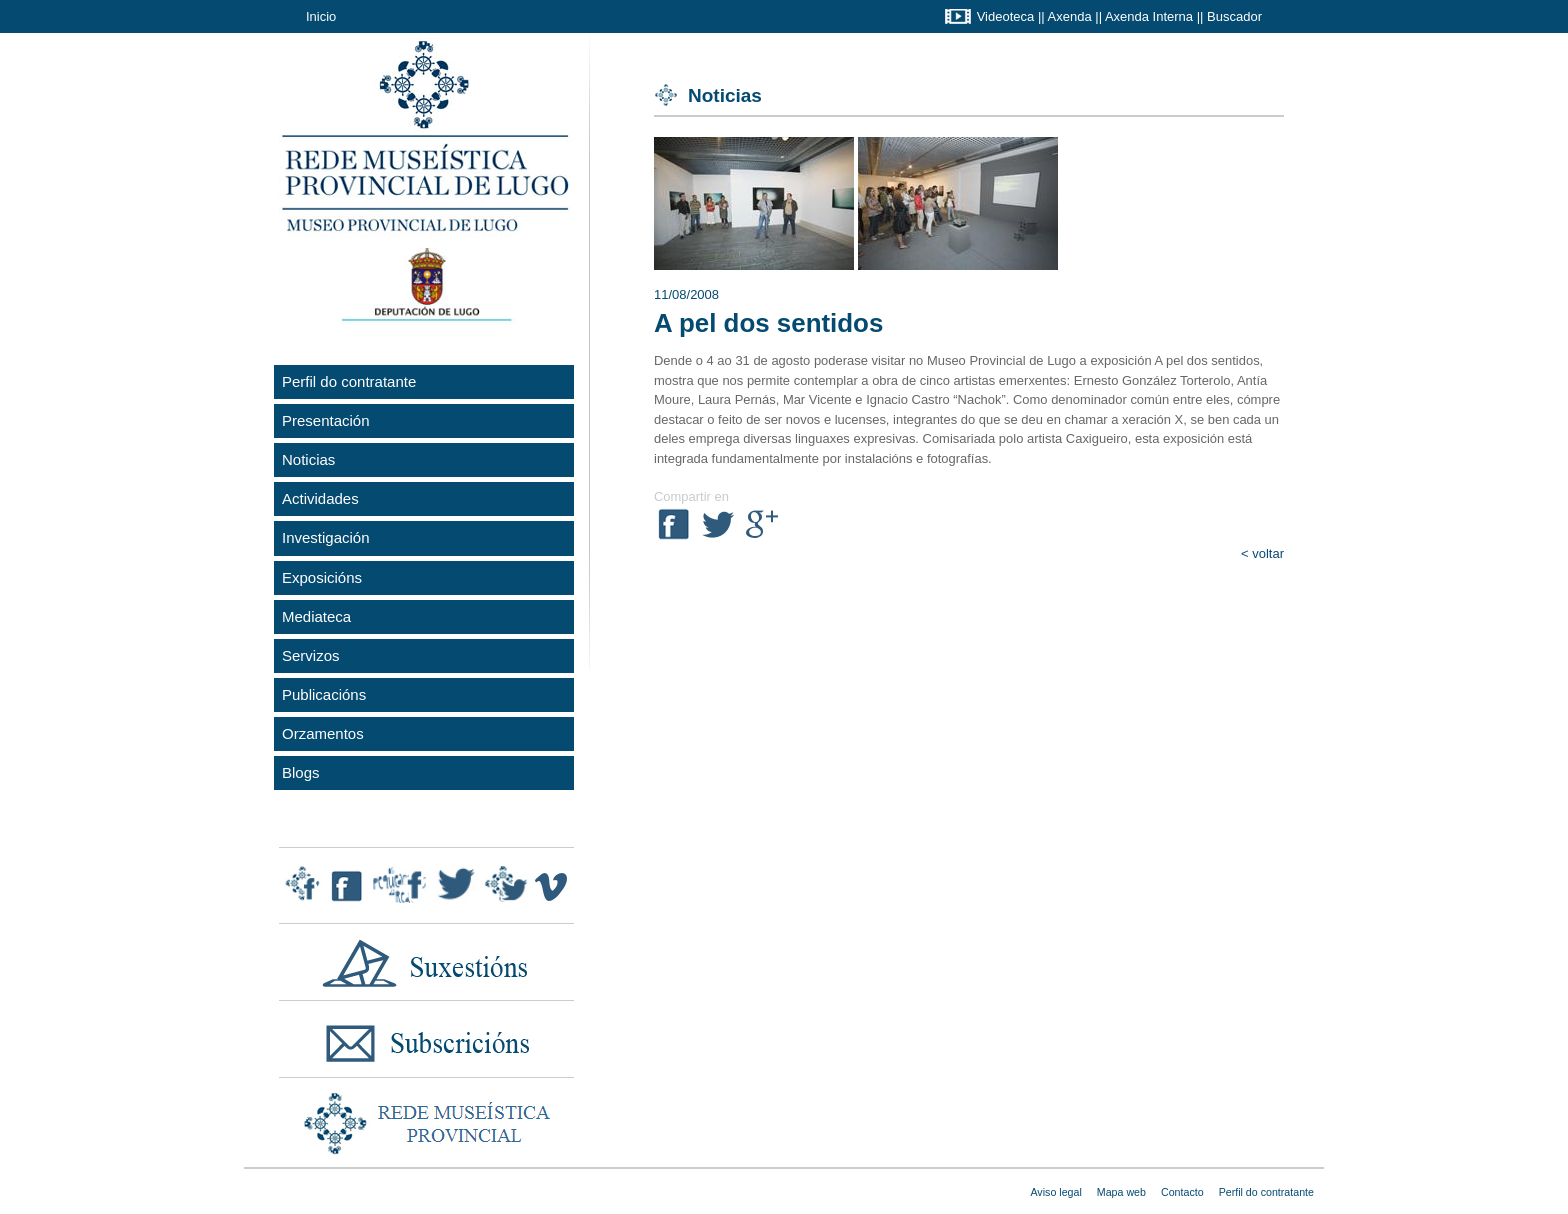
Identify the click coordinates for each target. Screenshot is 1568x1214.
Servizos (311, 655)
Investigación (326, 537)
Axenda (1070, 16)
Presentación (326, 420)
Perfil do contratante (349, 381)
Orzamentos (323, 733)
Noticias (308, 459)
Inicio (321, 16)
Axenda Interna (1149, 16)
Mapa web (1121, 1192)
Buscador (1234, 16)
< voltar (1262, 553)
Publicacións (324, 694)
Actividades (320, 498)
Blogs (301, 772)
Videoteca (1006, 16)
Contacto (1182, 1192)
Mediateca (316, 616)
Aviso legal (1055, 1192)
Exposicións (322, 577)
